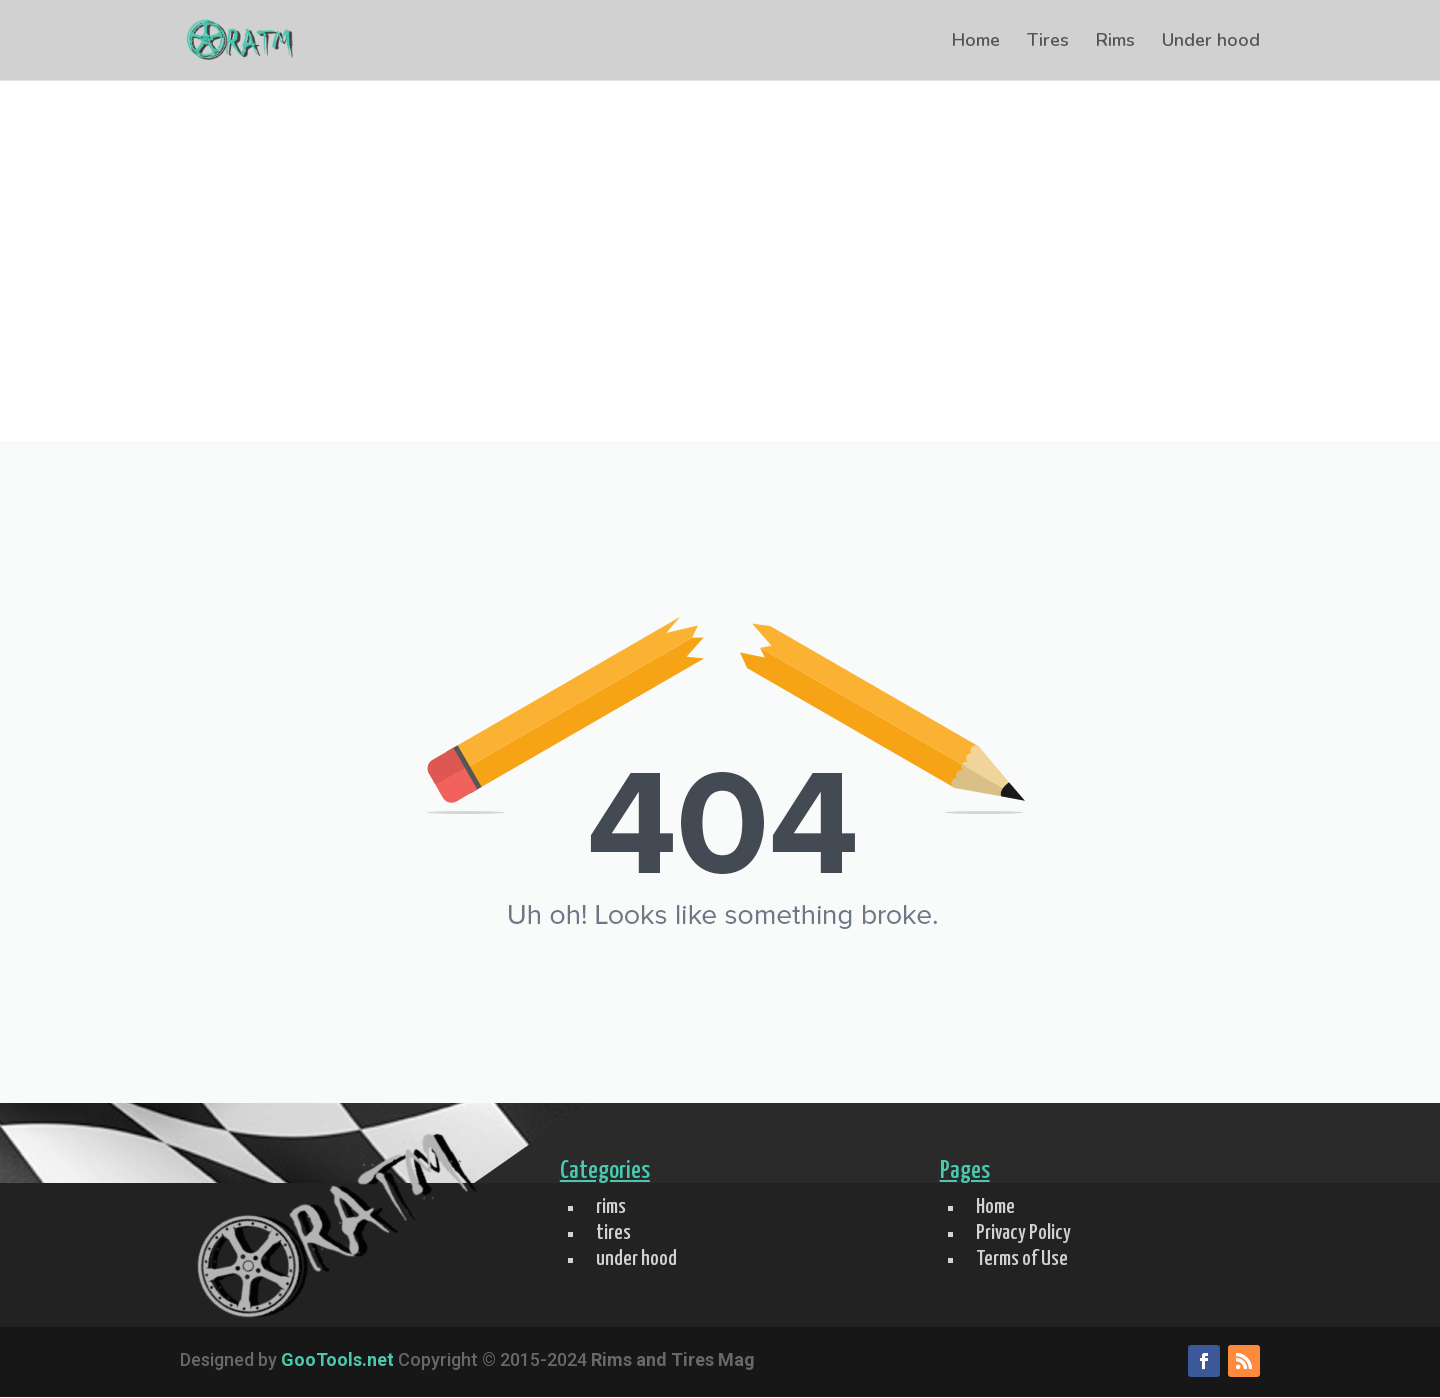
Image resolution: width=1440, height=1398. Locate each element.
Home (976, 42)
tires (613, 1233)
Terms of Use (1022, 1259)
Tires (1048, 42)
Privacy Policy (1023, 1233)
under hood (636, 1259)
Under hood (1211, 42)
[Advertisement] (720, 291)
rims (611, 1207)
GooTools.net (337, 1359)
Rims (1115, 42)
